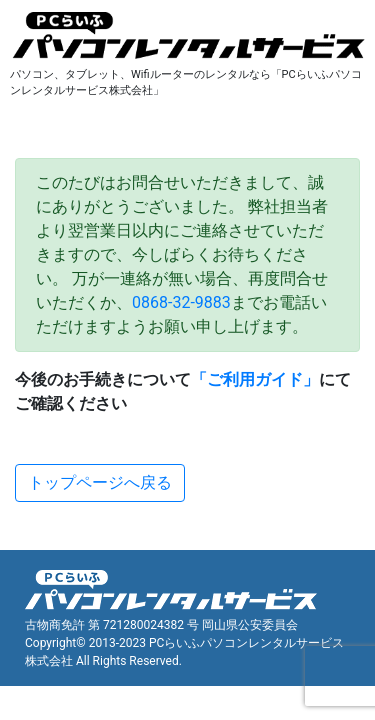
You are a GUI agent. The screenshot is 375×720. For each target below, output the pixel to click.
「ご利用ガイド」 (255, 379)
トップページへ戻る (100, 482)
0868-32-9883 (181, 302)
